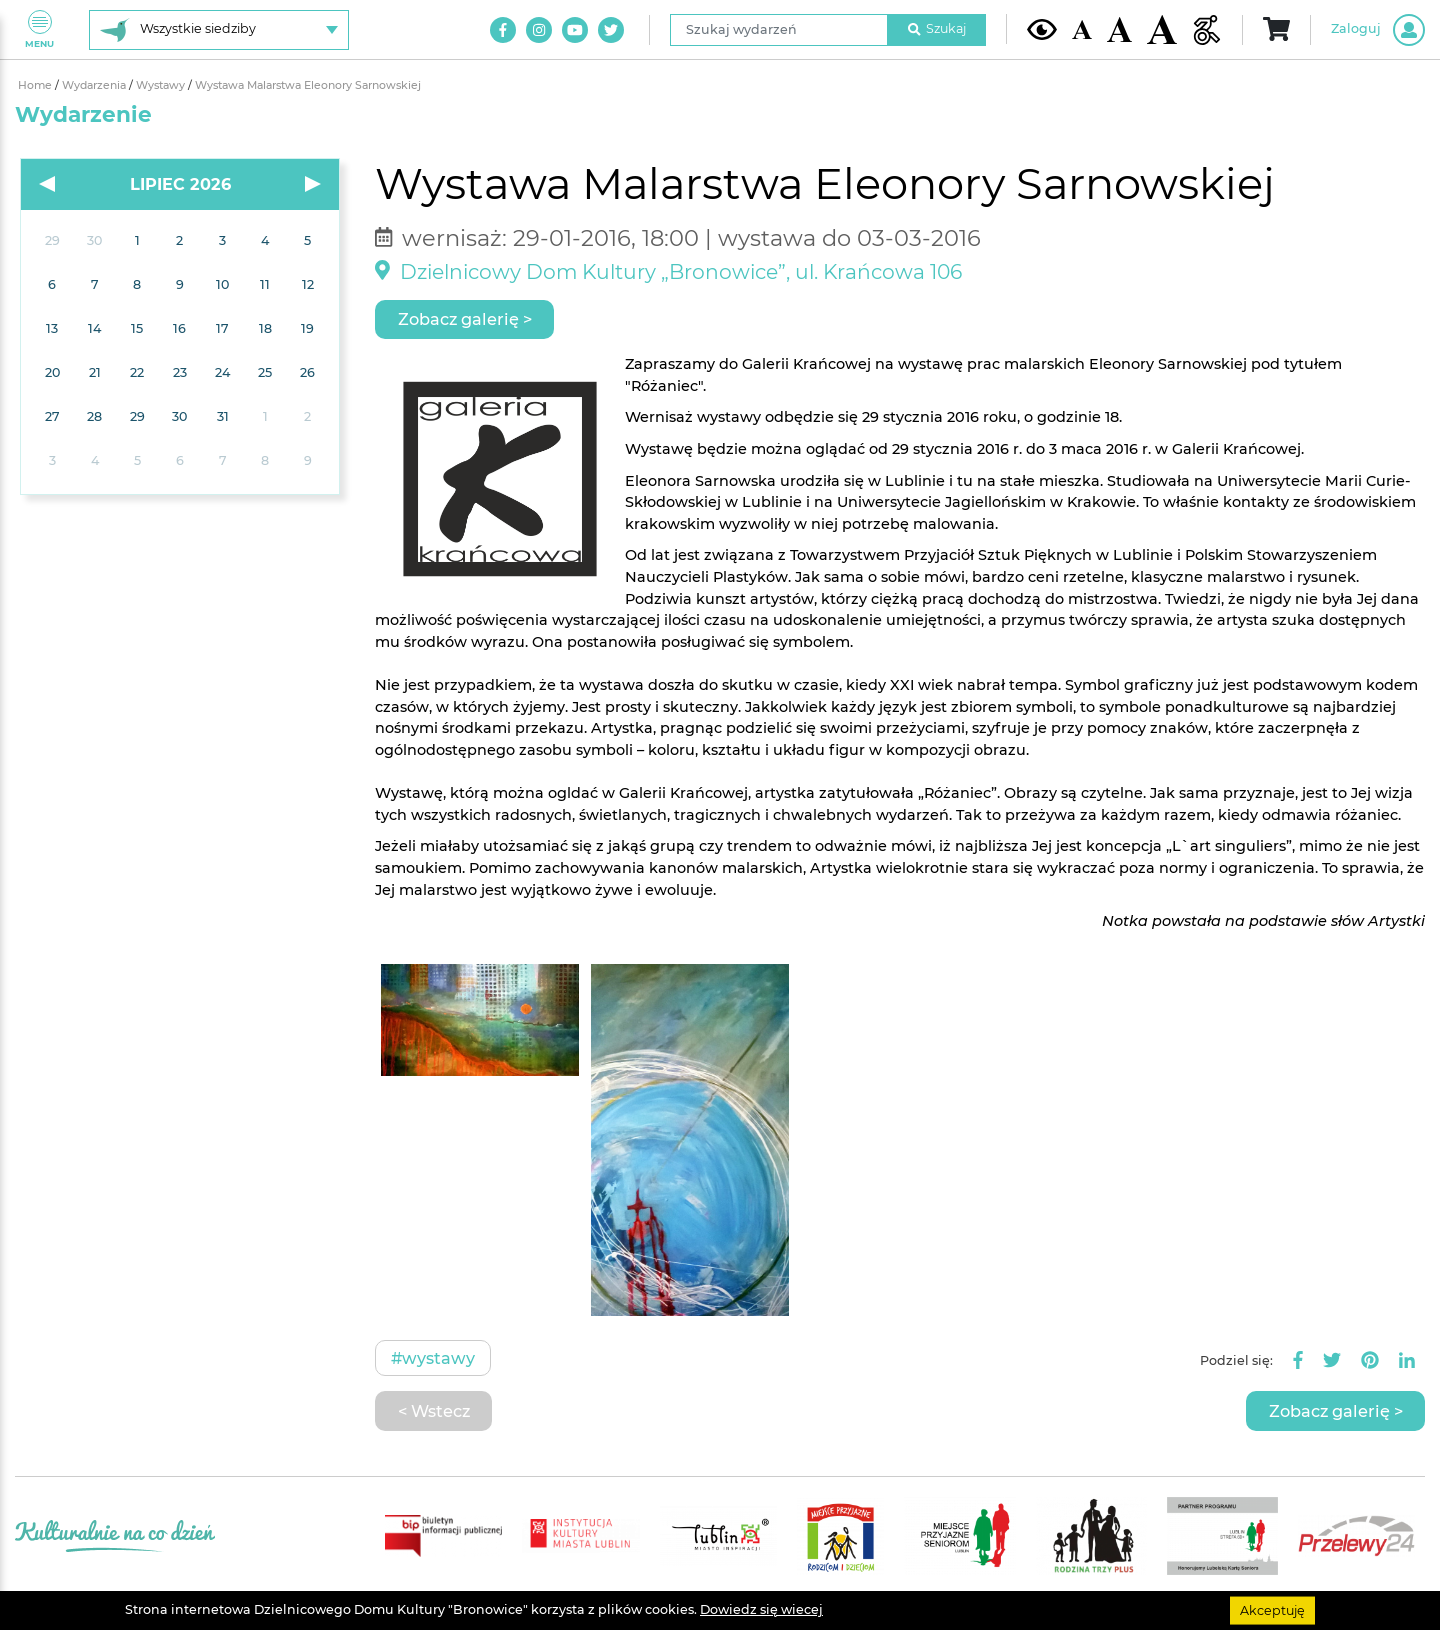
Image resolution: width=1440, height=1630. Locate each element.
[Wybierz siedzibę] (219, 30)
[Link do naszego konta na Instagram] (539, 30)
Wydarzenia (95, 85)
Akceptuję (1272, 1609)
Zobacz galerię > (465, 319)
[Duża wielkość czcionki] (1162, 29)
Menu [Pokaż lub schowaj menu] (39, 29)
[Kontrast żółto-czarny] (1042, 29)
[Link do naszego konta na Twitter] (611, 30)
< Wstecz (434, 1411)
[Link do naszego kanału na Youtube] (575, 30)
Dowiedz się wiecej (761, 1609)
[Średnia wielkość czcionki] (1119, 29)
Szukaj (937, 28)
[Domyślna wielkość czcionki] (1082, 29)
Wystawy (162, 85)
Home (36, 85)
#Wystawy (433, 1358)
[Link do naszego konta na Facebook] (503, 30)
